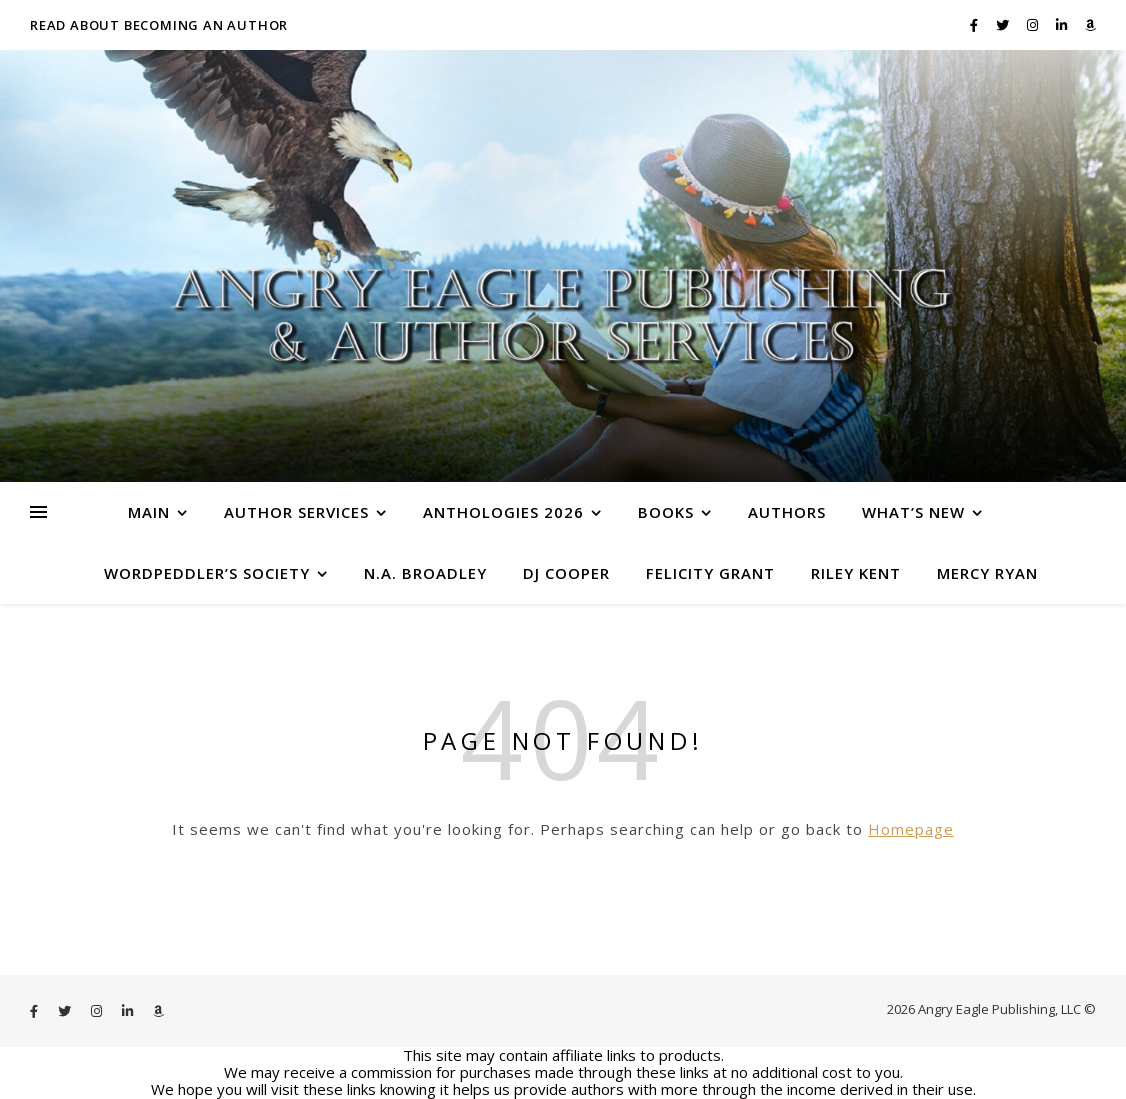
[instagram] (1034, 25)
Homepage (911, 829)
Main (149, 512)
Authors (787, 512)
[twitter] (1004, 25)
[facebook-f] (975, 25)
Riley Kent (856, 573)
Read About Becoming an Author (159, 25)
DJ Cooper (566, 573)
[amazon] (1090, 25)
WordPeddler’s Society (207, 573)
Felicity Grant (710, 573)
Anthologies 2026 (503, 512)
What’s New (913, 512)
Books (666, 512)
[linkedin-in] (1063, 25)
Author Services (296, 512)
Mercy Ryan (987, 573)
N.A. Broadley (425, 573)
